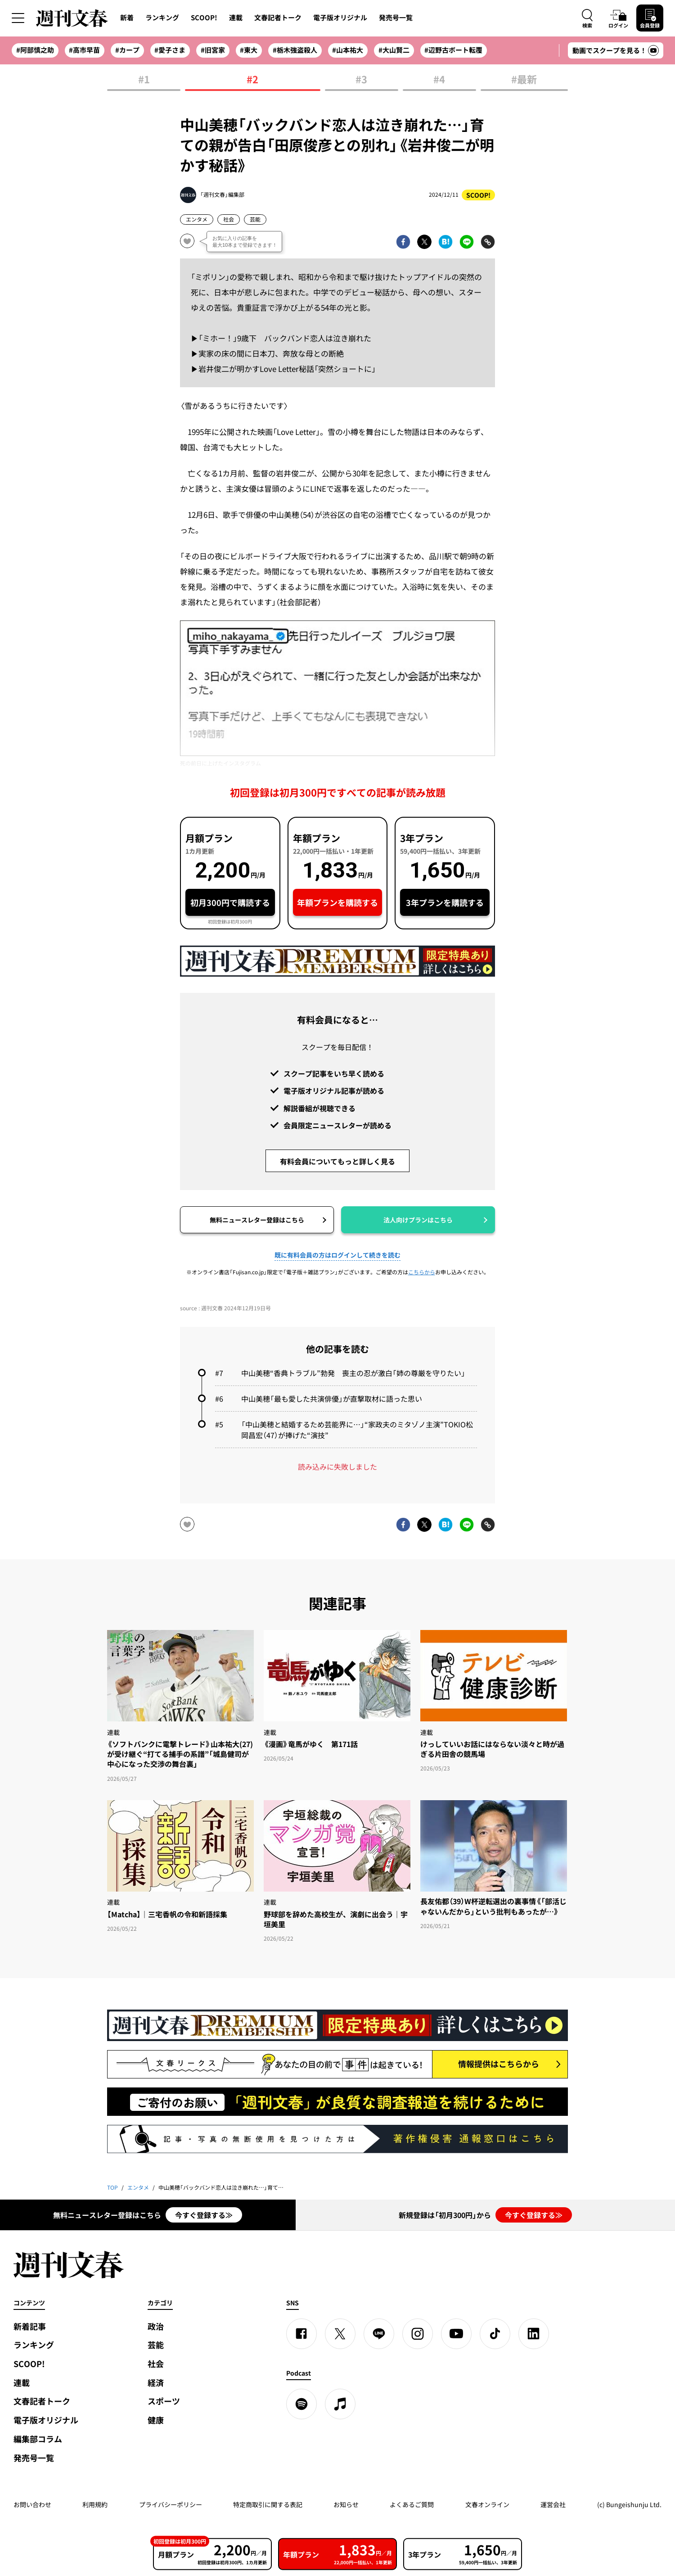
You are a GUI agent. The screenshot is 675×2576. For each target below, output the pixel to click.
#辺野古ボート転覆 (453, 50)
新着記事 (30, 2326)
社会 (228, 219)
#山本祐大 (347, 50)
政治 (156, 2326)
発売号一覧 (396, 18)
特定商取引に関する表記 (267, 2504)
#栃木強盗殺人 (295, 50)
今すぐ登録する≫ (204, 2214)
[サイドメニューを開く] (18, 18)
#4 (439, 79)
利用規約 (95, 2504)
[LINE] (379, 2333)
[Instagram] (417, 2333)
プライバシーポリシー (170, 2504)
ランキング (162, 18)
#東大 (248, 50)
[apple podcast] (340, 2404)
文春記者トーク (278, 18)
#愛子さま (169, 50)
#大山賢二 (394, 50)
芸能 (255, 219)
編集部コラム (38, 2439)
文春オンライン (487, 2504)
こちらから (421, 1272)
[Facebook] (301, 2333)
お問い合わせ (32, 2504)
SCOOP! (204, 18)
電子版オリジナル (340, 18)
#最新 (524, 79)
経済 (156, 2383)
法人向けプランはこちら (418, 1219)
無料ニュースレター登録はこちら (257, 1219)
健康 (156, 2420)
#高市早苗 (84, 50)
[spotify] (301, 2404)
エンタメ (196, 219)
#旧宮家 (213, 50)
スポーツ (164, 2401)
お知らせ (346, 2504)
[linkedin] (533, 2333)
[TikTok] (495, 2333)
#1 (144, 79)
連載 (236, 18)
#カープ (127, 50)
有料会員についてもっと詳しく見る (337, 1161)
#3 (361, 79)
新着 (127, 18)
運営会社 (553, 2504)
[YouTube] (456, 2333)
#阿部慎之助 (35, 50)
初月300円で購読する (230, 902)
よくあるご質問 (412, 2504)
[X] (340, 2333)
